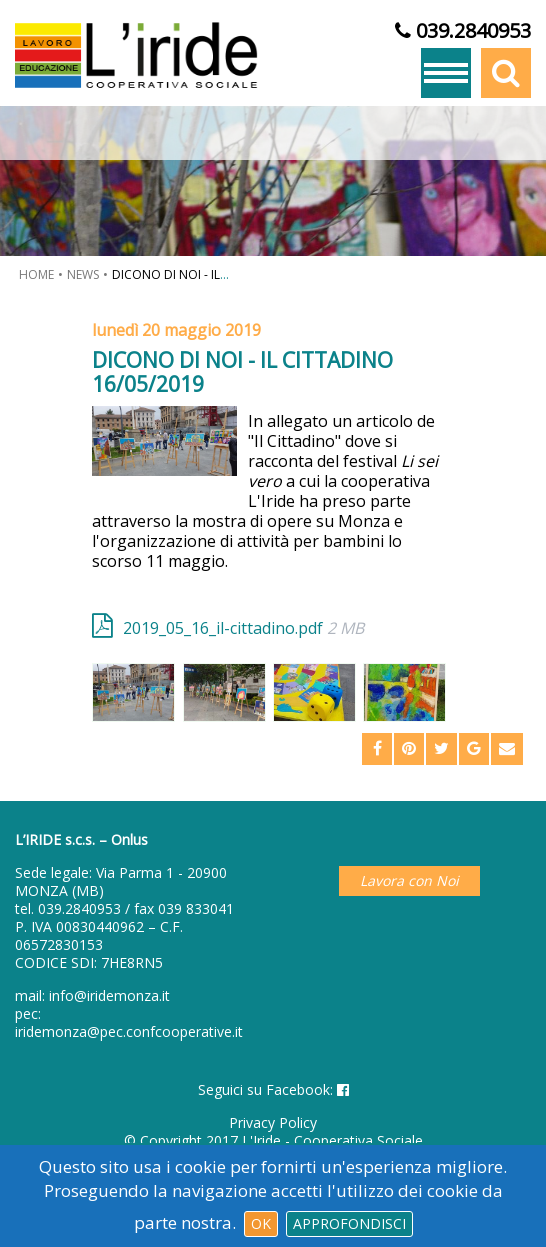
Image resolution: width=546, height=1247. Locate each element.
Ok (261, 1223)
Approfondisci (349, 1223)
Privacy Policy (273, 1122)
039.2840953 (79, 908)
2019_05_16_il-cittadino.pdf (243, 627)
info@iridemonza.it (109, 995)
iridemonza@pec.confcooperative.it (129, 1031)
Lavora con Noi (409, 880)
